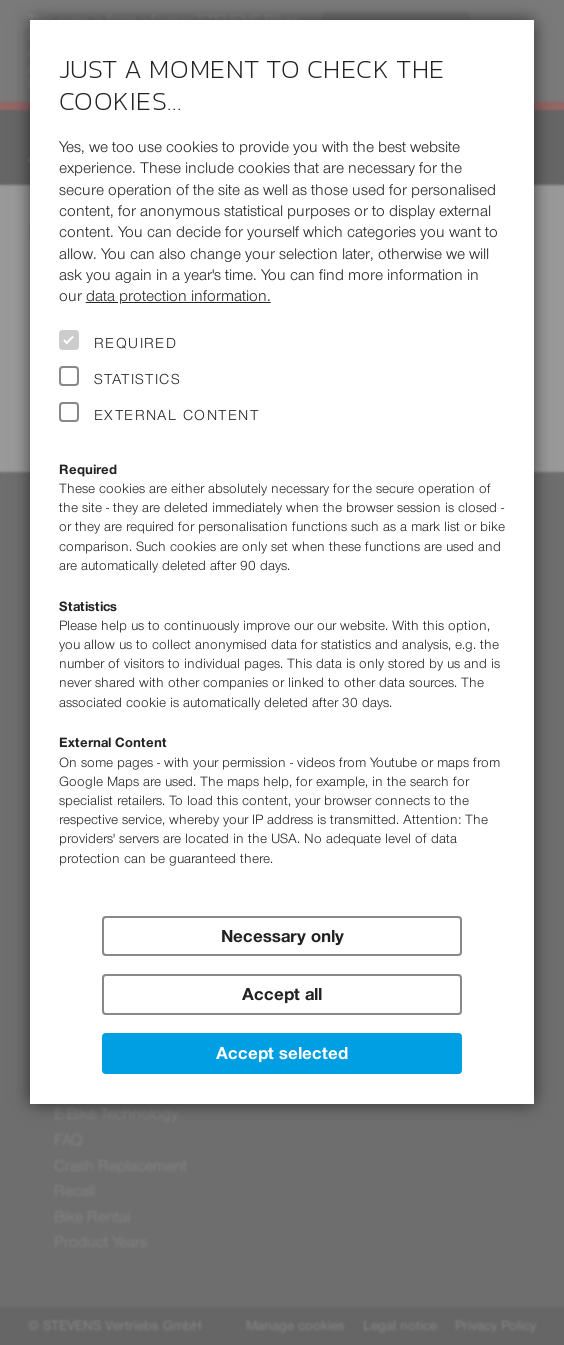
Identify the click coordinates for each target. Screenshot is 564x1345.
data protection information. (178, 295)
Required (136, 343)
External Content (176, 415)
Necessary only (282, 936)
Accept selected (282, 1053)
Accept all (282, 994)
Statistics (138, 379)
